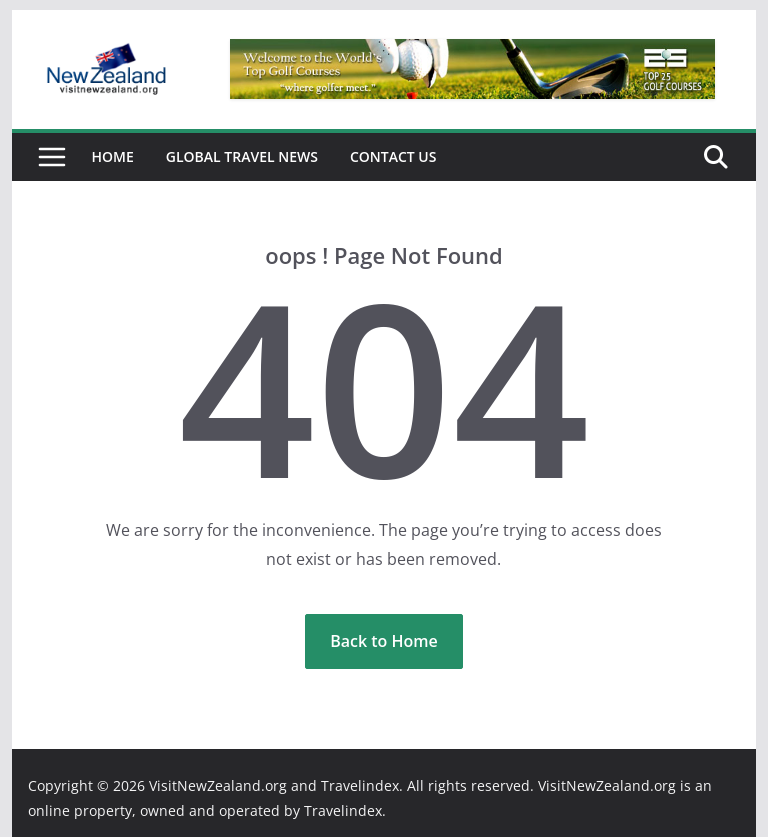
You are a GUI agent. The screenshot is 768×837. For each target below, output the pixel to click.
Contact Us (393, 156)
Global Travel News (242, 156)
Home (113, 156)
